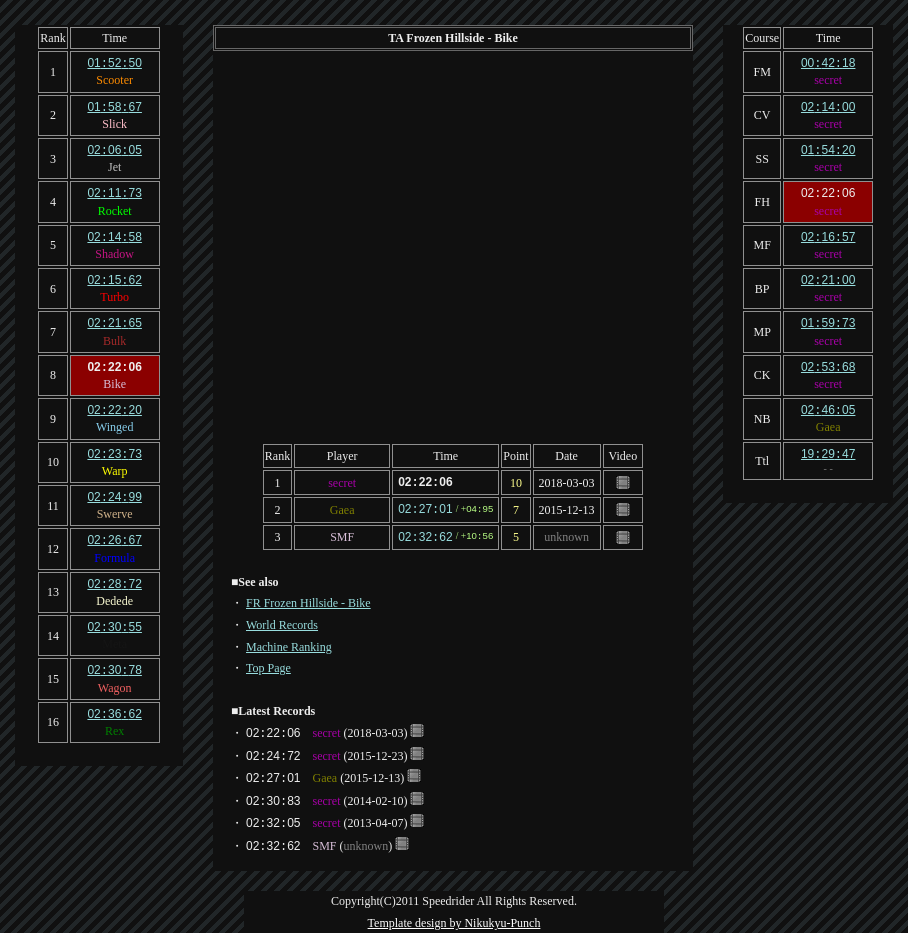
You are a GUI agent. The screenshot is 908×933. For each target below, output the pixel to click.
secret (342, 482)
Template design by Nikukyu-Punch (454, 920)
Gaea (342, 508)
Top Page (268, 665)
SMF (342, 535)
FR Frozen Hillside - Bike (308, 600)
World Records (282, 622)
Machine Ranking (289, 644)
